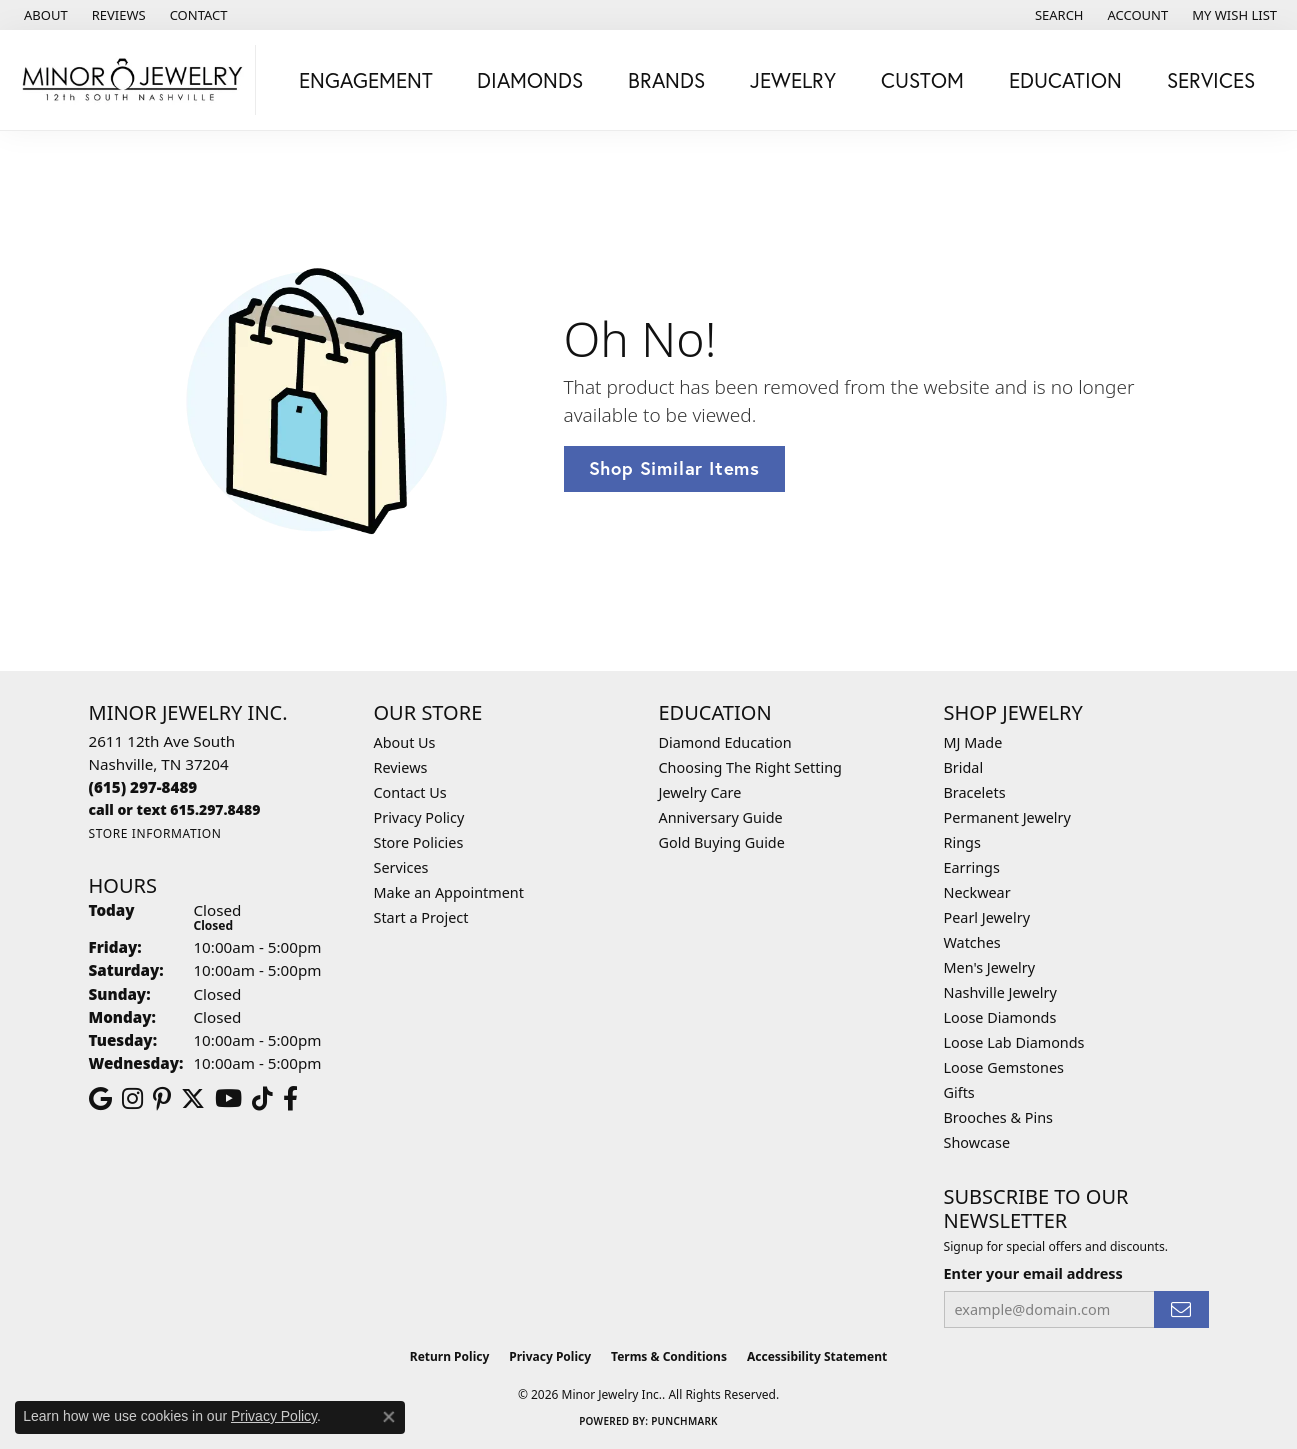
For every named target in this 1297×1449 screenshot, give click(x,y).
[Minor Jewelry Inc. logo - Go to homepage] (133, 80)
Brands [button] (666, 80)
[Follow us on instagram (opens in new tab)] (132, 1099)
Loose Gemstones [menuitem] (1004, 1067)
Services (401, 867)
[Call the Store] (143, 787)
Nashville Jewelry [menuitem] (1000, 992)
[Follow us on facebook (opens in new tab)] (290, 1099)
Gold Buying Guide (722, 842)
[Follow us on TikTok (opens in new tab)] (262, 1099)
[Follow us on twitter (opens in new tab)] (193, 1099)
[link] (44, 15)
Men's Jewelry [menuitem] (990, 967)
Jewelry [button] (793, 80)
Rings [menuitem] (962, 842)
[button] (1057, 15)
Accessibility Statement (817, 1356)
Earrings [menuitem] (972, 867)
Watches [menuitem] (972, 942)
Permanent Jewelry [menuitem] (1007, 817)
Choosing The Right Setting (750, 767)
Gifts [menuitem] (959, 1092)
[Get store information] (155, 833)
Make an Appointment (449, 892)
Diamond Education (725, 742)
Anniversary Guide (721, 817)
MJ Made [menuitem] (973, 742)
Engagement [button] (366, 80)
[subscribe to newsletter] (1181, 1309)
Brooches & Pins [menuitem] (998, 1117)
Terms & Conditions (669, 1356)
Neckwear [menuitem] (977, 892)
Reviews (401, 767)
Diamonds (530, 80)
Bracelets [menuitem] (975, 792)
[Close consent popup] (389, 1417)
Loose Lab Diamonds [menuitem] (1014, 1042)
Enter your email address (1033, 1273)
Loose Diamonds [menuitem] (1000, 1017)
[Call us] (175, 809)
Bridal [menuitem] (964, 767)
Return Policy (450, 1356)
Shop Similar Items (674, 468)
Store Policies (419, 842)
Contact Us (410, 792)
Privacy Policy (419, 817)
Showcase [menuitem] (977, 1142)
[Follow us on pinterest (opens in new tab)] (162, 1099)
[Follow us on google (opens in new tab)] (100, 1099)
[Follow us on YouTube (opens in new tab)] (228, 1099)
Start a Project (421, 917)
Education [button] (1065, 80)
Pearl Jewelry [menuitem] (987, 917)
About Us (405, 742)
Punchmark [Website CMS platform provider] (684, 1421)
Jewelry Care (700, 792)
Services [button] (1211, 80)
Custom (922, 80)
